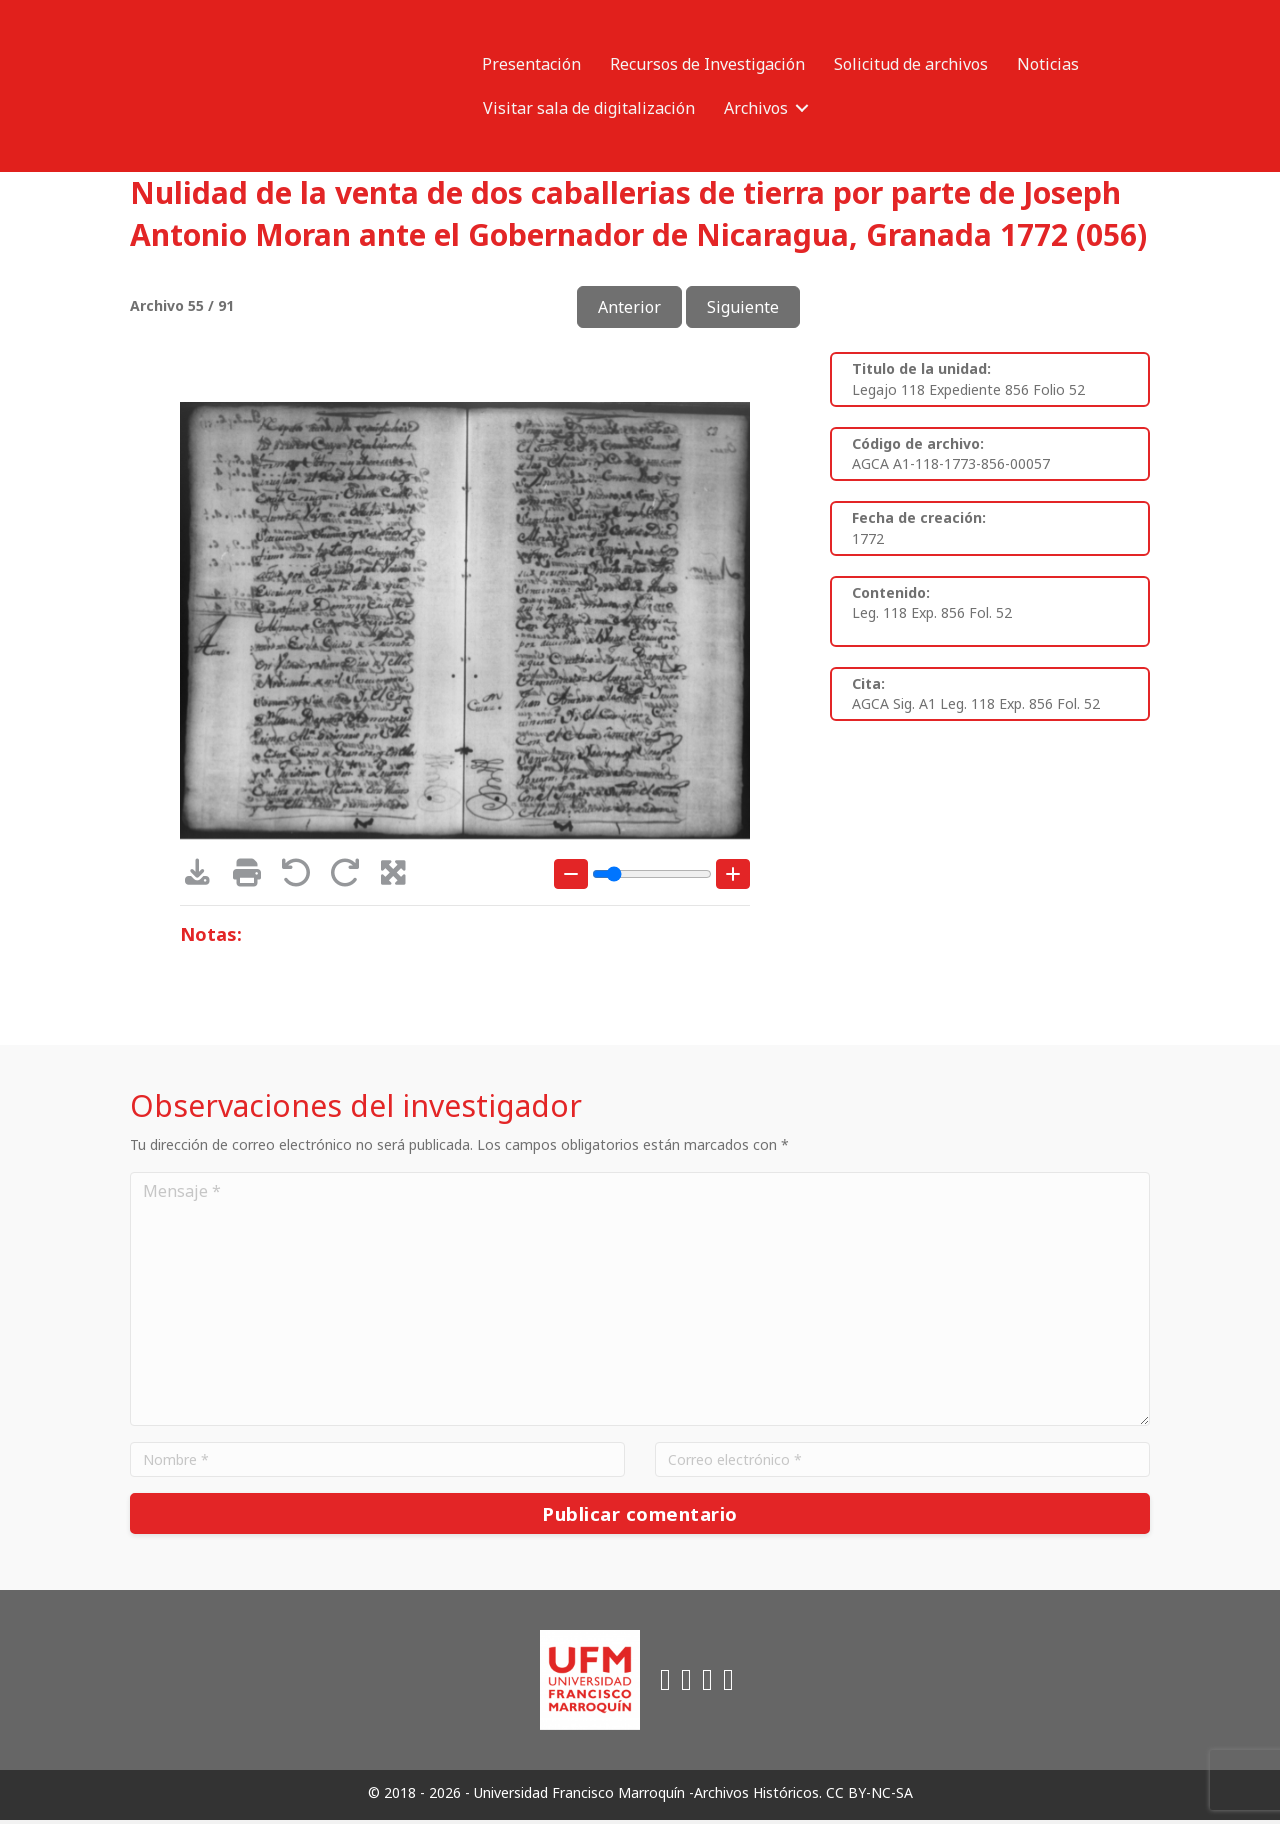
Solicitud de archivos (911, 64)
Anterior (629, 307)
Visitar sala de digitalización (589, 108)
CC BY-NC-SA (869, 1797)
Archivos (756, 108)
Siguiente (743, 307)
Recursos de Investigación (707, 64)
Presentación (531, 64)
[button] (802, 108)
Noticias (1048, 64)
